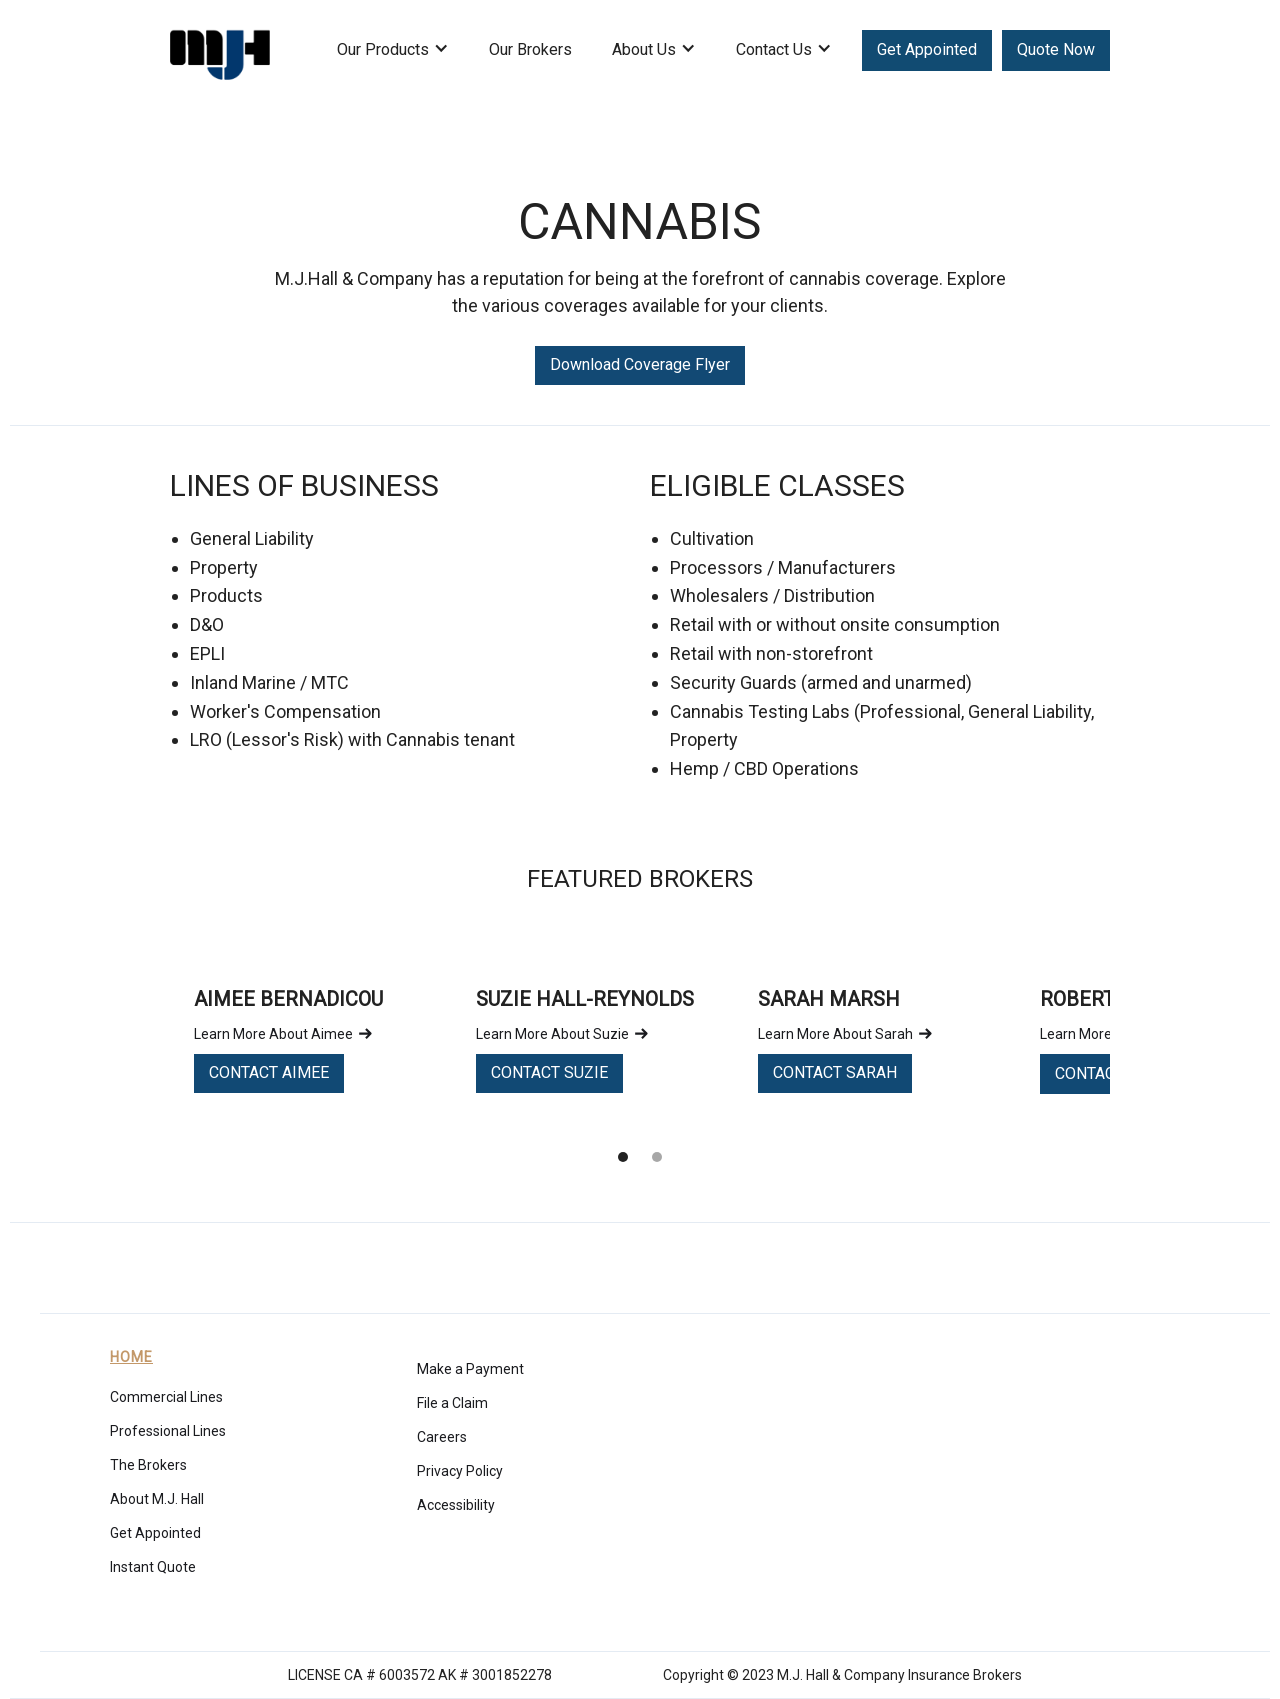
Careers (442, 1437)
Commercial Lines (166, 1397)
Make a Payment (470, 1369)
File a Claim (452, 1403)
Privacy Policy (460, 1471)
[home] (220, 50)
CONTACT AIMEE (269, 1072)
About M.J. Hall (157, 1499)
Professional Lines (168, 1431)
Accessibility (456, 1505)
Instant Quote (153, 1567)
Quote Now (1056, 49)
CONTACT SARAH (835, 1072)
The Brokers (148, 1465)
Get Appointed (927, 49)
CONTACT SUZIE (549, 1072)
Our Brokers (530, 49)
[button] (393, 60)
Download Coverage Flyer (640, 364)
